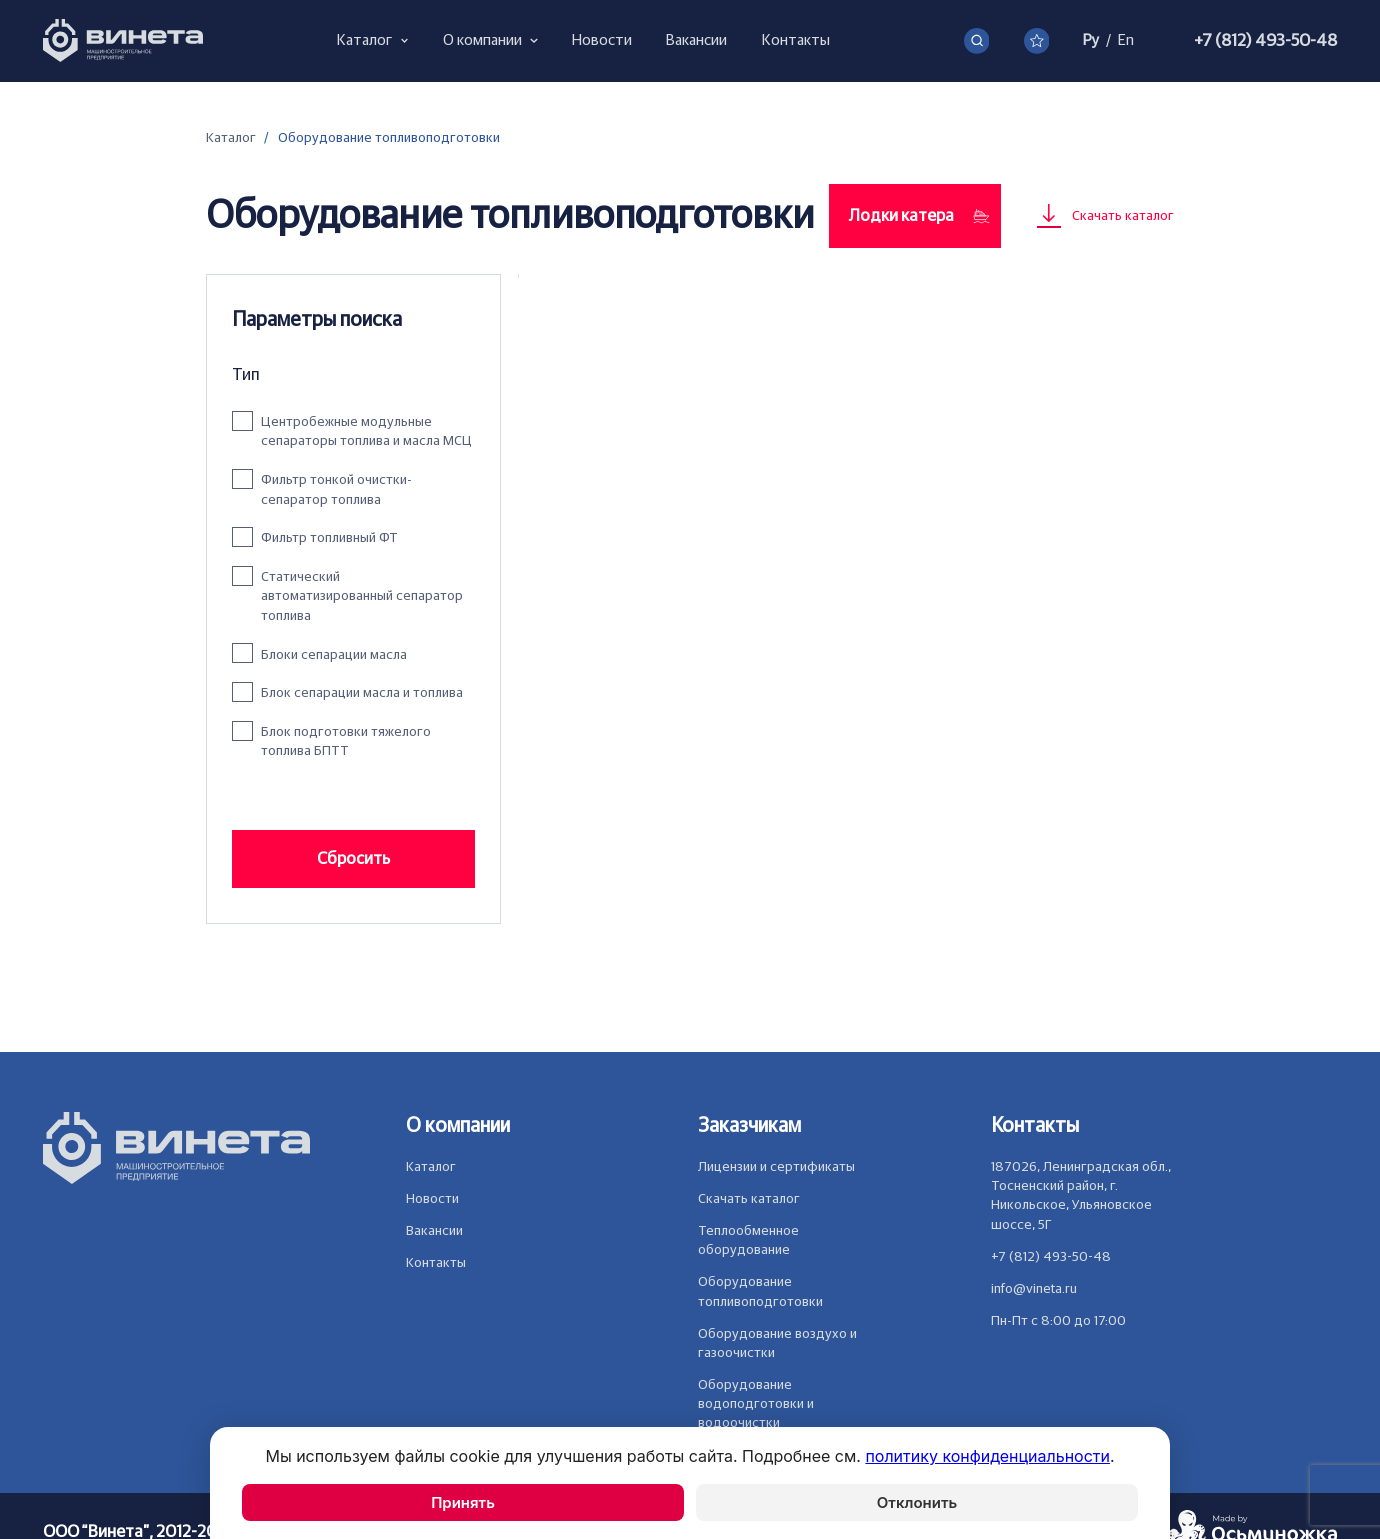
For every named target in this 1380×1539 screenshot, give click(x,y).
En (1126, 40)
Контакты (436, 1263)
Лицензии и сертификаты (776, 1167)
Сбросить (353, 858)
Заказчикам (749, 1126)
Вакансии (434, 1231)
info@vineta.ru (1034, 1289)
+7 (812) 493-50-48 (1265, 40)
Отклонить (917, 1502)
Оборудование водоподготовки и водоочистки (756, 1404)
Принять (463, 1502)
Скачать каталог (749, 1199)
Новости (432, 1199)
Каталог (231, 138)
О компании (458, 1126)
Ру (1091, 40)
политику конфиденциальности (987, 1456)
